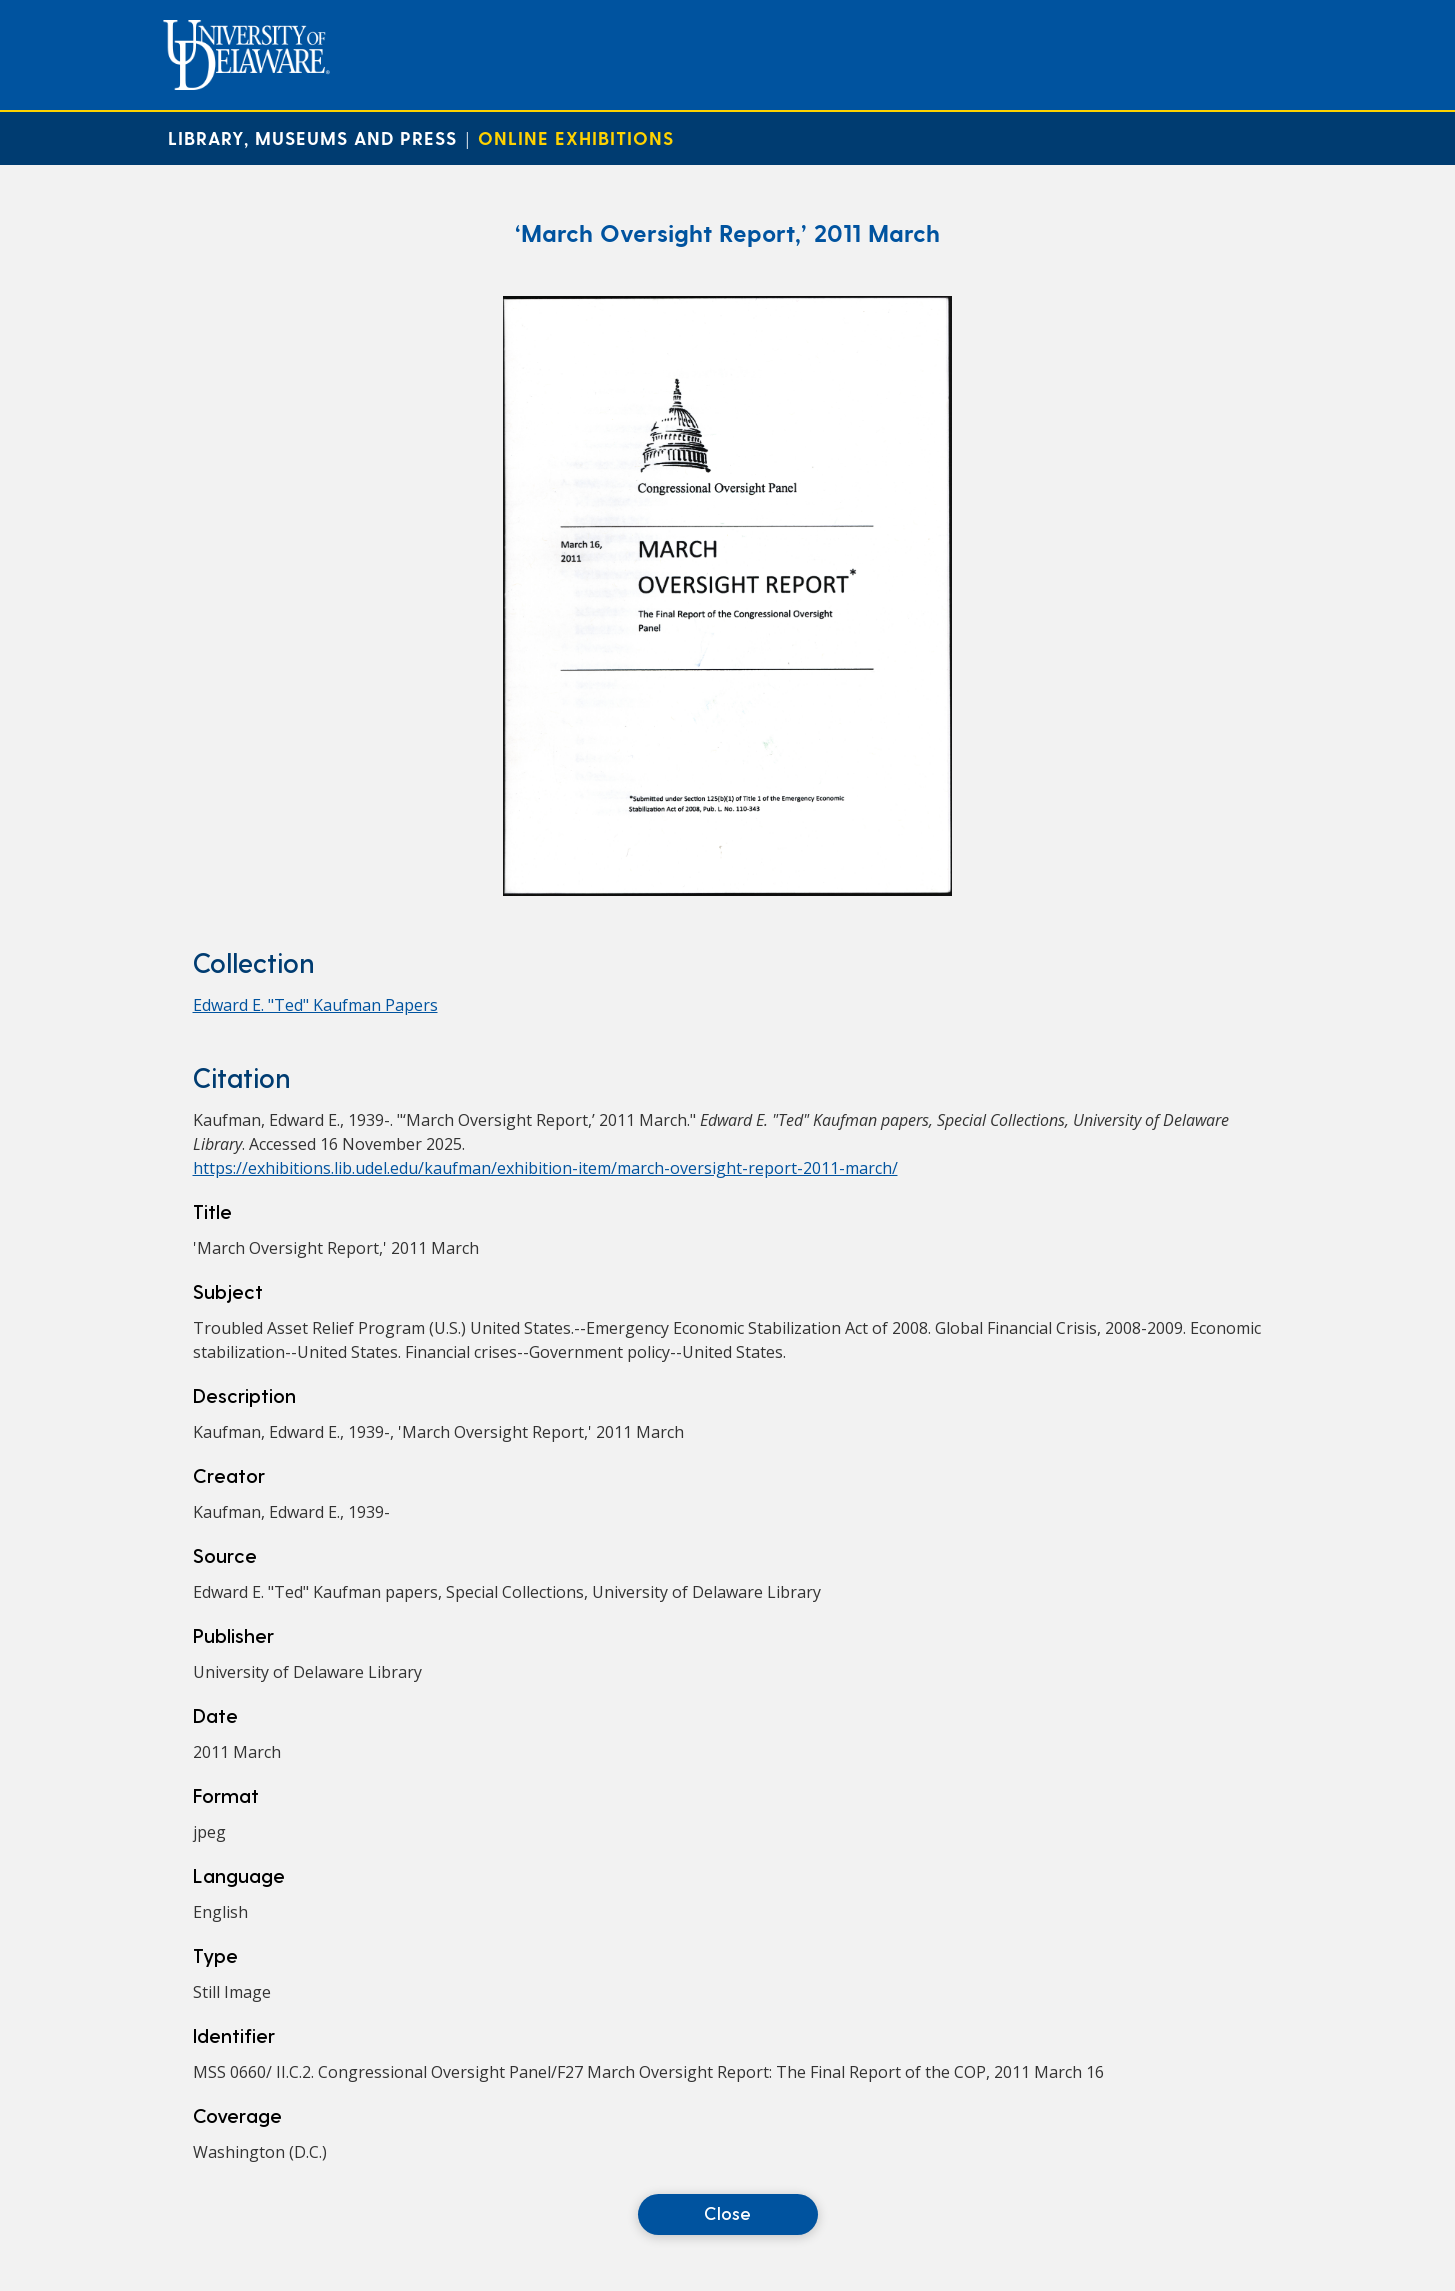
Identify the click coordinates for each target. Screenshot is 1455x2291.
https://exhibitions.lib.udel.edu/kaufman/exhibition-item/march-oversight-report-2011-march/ (545, 1168)
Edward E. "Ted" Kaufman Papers (315, 1005)
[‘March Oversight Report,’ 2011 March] (727, 890)
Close (727, 2212)
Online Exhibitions (576, 137)
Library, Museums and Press (312, 137)
